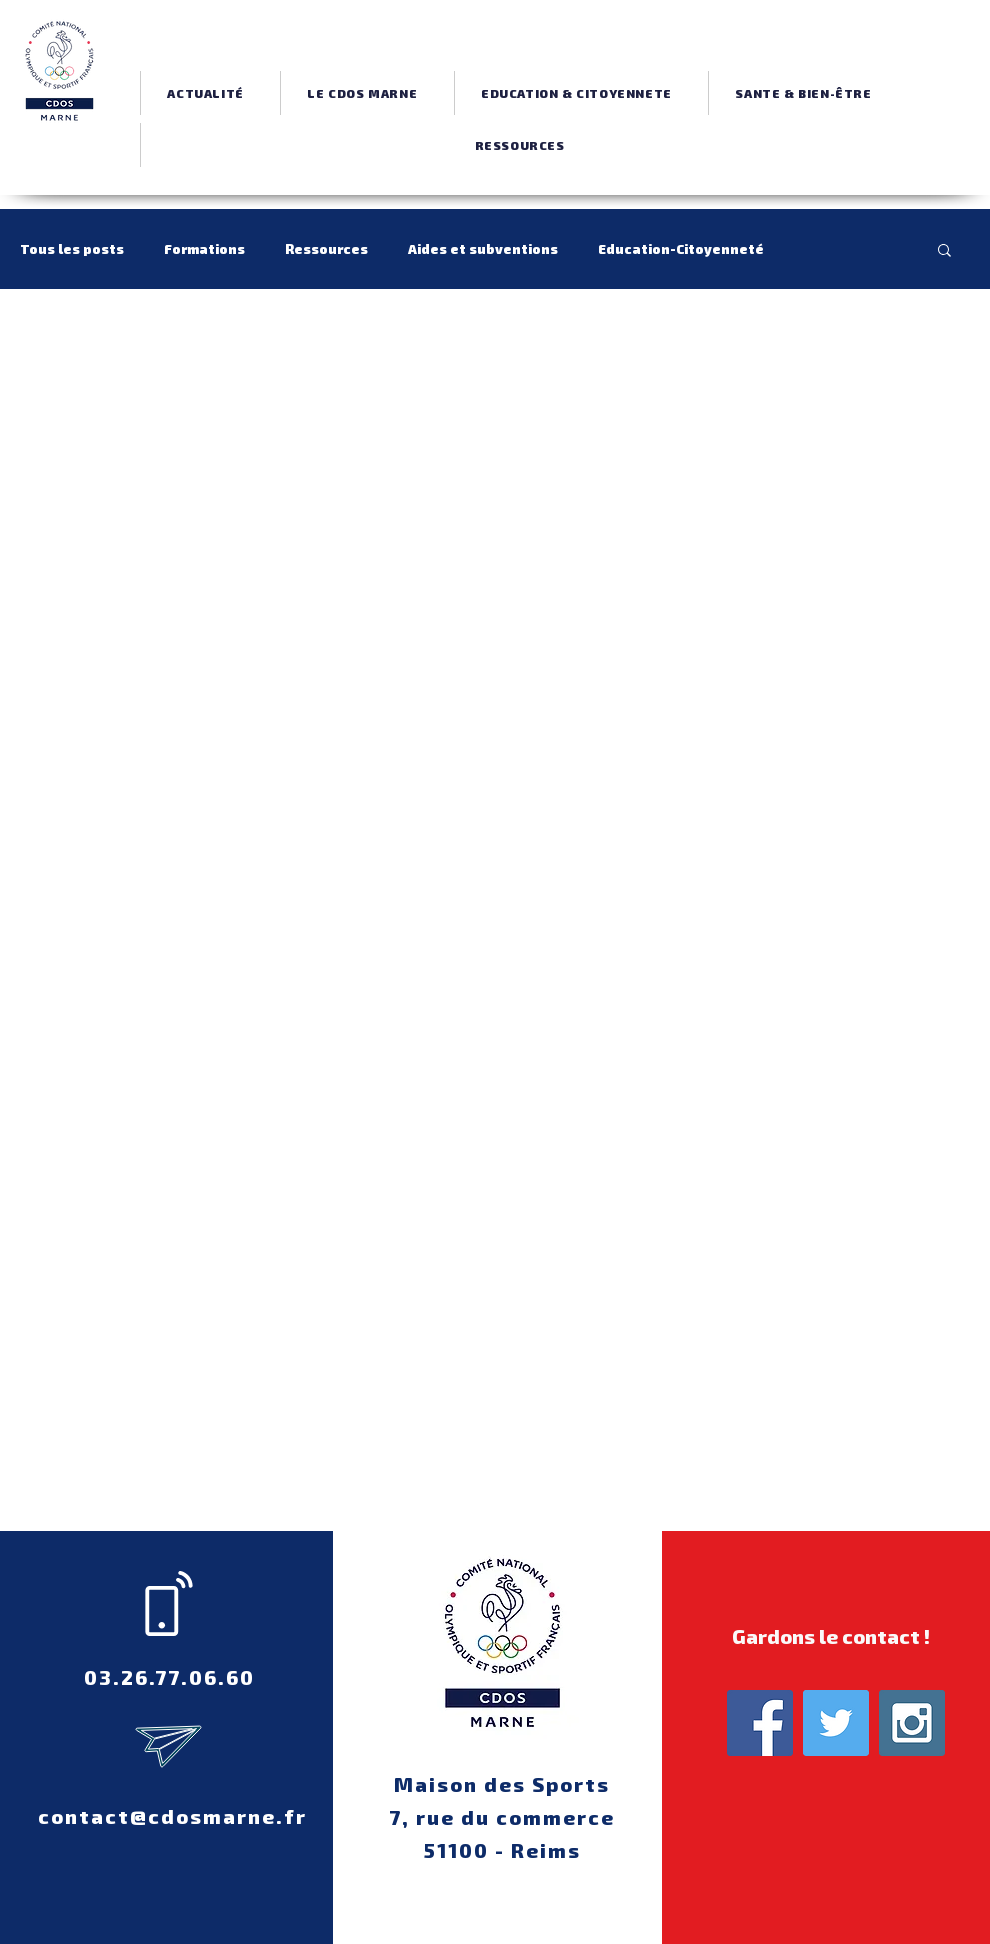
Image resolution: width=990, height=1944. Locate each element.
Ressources (326, 248)
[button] (362, 93)
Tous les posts (72, 248)
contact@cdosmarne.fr (172, 1816)
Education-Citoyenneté (681, 248)
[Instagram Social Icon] (912, 1723)
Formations (204, 248)
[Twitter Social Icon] (836, 1723)
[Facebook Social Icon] (760, 1723)
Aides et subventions (483, 248)
